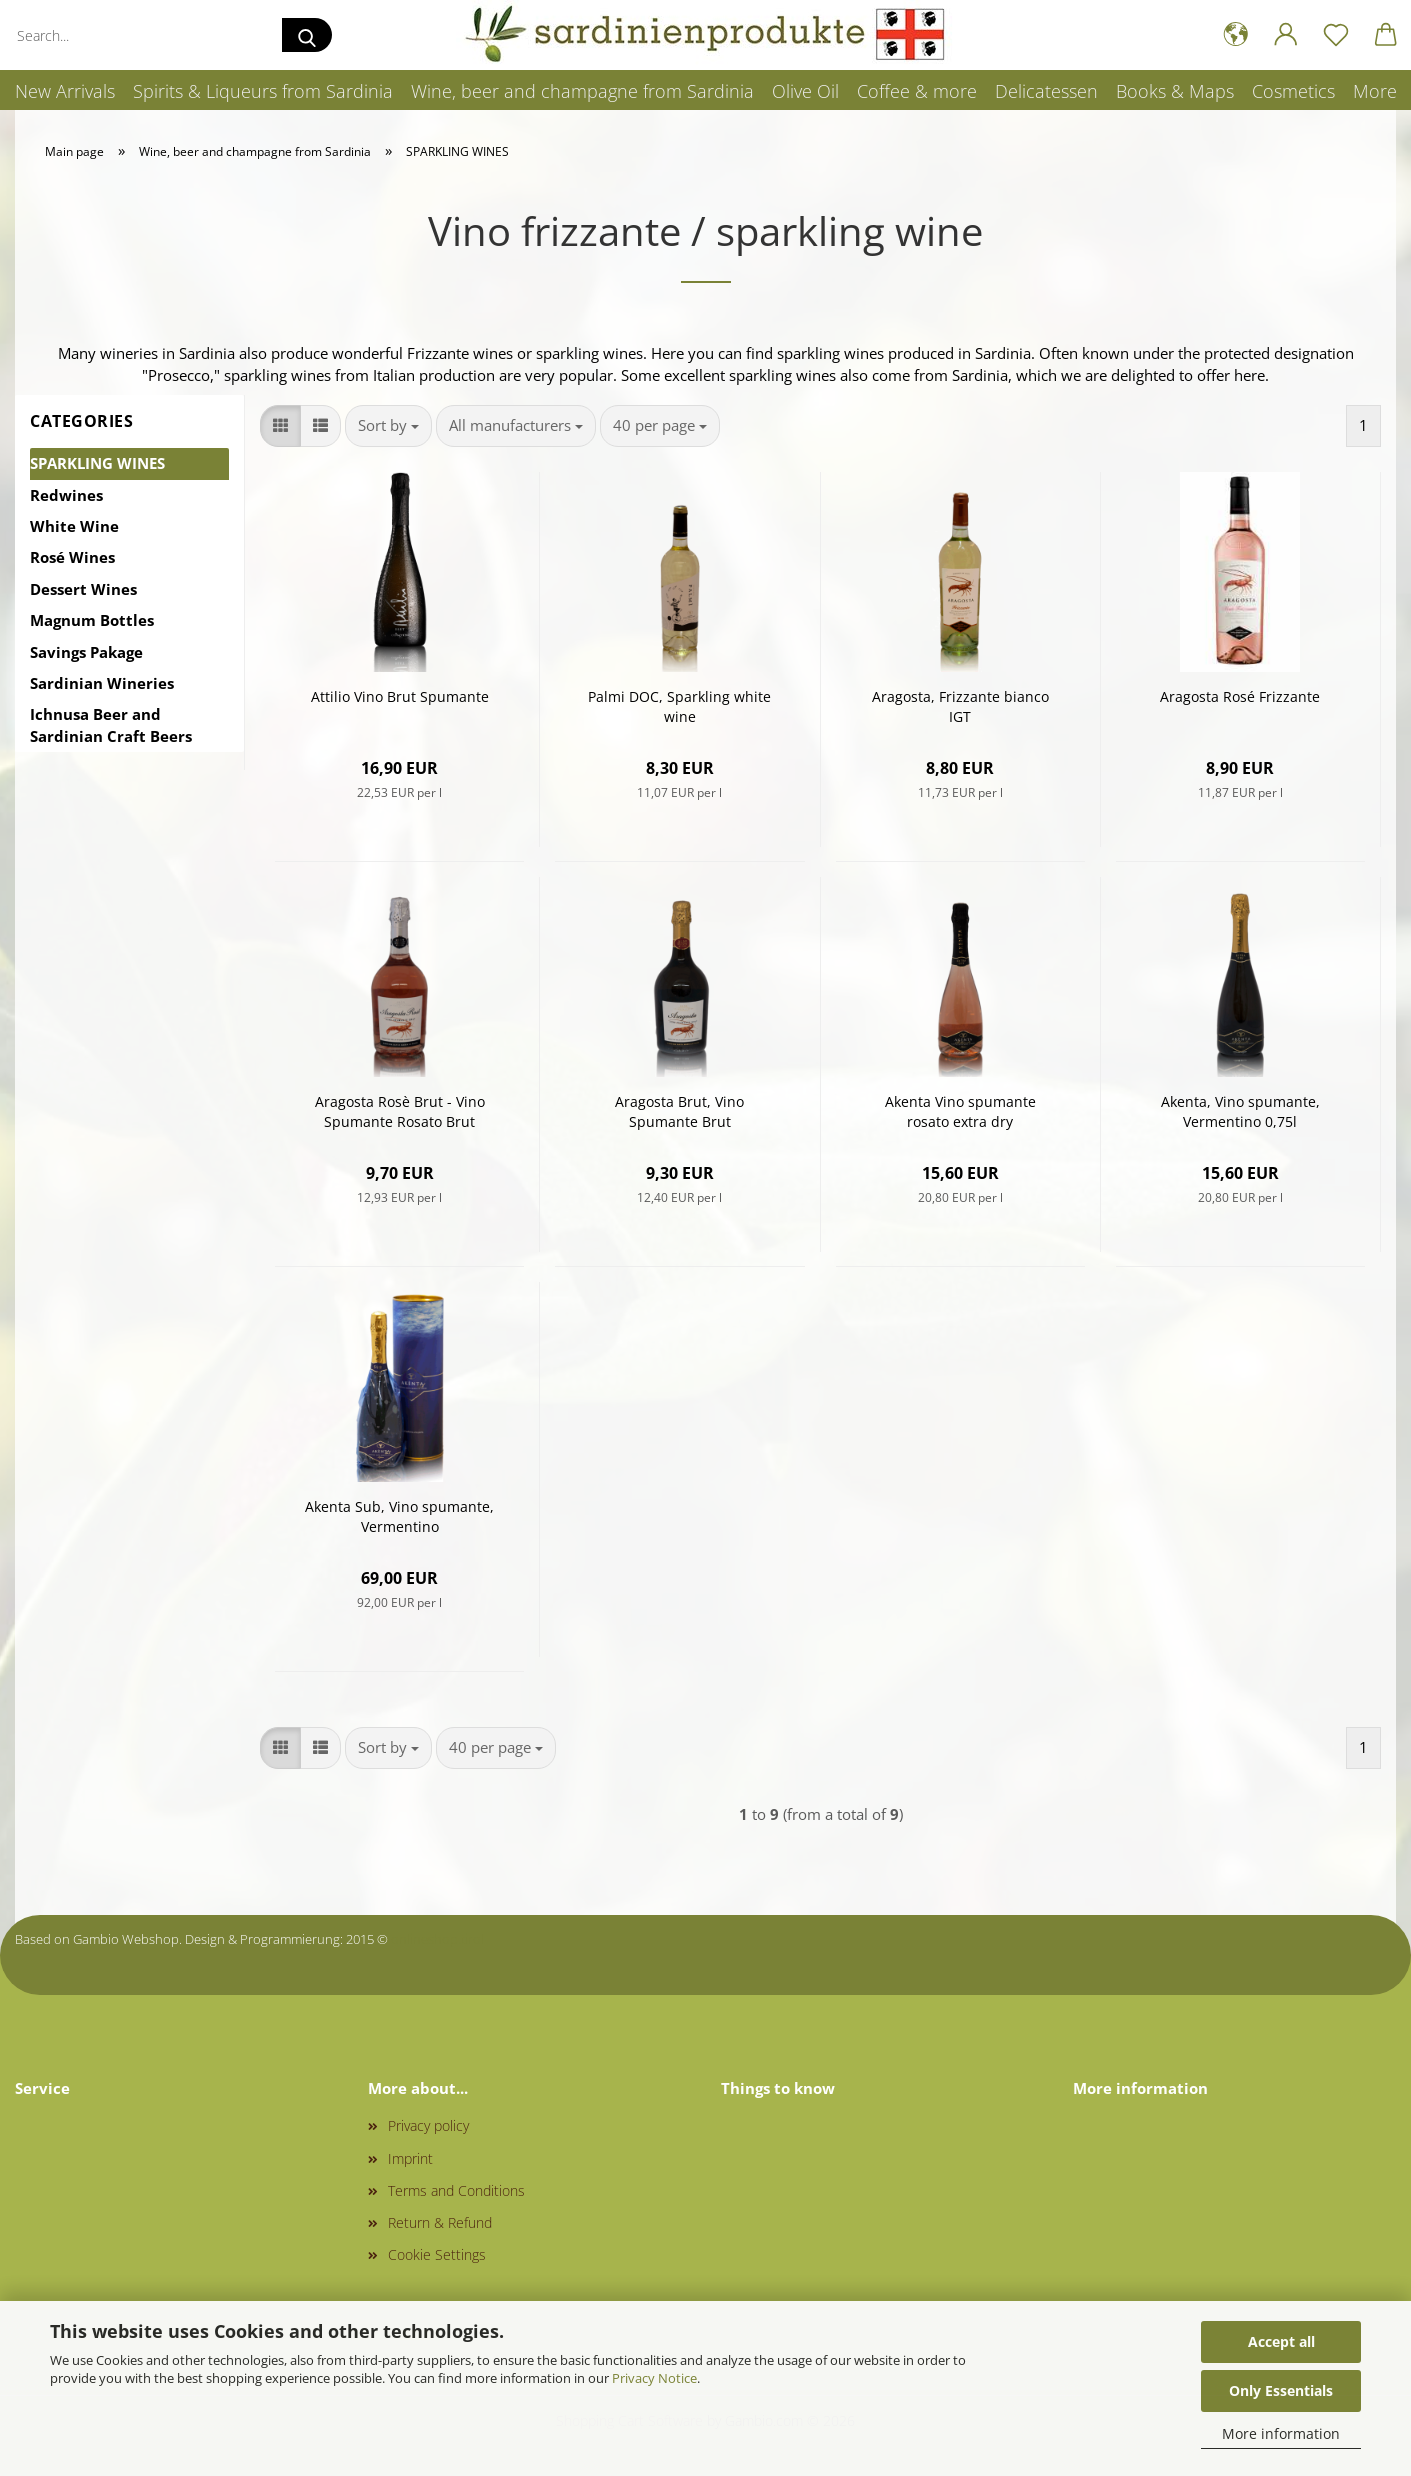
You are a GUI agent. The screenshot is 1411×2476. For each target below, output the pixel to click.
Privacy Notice (654, 2378)
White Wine (74, 526)
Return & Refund (440, 2222)
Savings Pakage (86, 652)
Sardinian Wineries (102, 683)
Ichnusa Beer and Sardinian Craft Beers (111, 724)
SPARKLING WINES (97, 463)
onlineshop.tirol (437, 1939)
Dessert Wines (83, 589)
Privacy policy (428, 2125)
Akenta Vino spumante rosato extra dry (960, 1111)
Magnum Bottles (92, 620)
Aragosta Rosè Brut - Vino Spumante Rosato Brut (400, 1111)
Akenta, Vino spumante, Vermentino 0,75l (1240, 1111)
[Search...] (307, 35)
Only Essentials (1281, 2390)
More (1375, 91)
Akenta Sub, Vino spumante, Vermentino (399, 1516)
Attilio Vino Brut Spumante (400, 696)
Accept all (1281, 2341)
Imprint (410, 2158)
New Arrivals (65, 91)
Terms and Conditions (456, 2190)
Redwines (66, 495)
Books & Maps (1175, 91)
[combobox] (388, 425)
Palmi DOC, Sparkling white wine (679, 706)
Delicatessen (1046, 91)
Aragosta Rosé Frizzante (1240, 696)
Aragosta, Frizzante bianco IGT (960, 706)
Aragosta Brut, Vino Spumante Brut (679, 1111)
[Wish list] (1336, 35)
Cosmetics (1293, 91)
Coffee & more (917, 91)
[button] (1236, 35)
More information (1281, 2433)
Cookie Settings (437, 2254)
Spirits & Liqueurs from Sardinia (263, 91)
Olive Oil (805, 91)
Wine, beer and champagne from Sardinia (582, 91)
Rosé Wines (72, 557)
